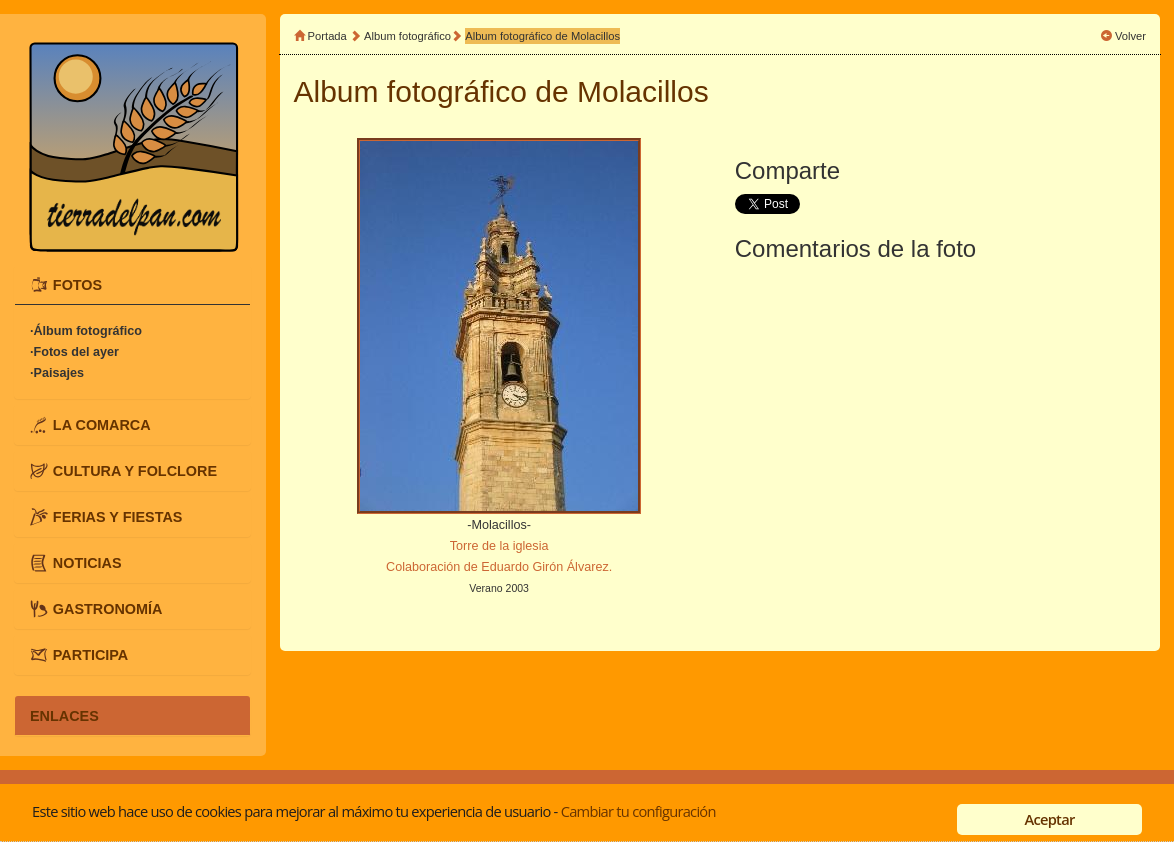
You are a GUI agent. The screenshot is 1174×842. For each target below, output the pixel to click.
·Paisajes (57, 373)
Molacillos (643, 91)
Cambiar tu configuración (638, 811)
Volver (1130, 36)
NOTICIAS (87, 562)
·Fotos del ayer (74, 352)
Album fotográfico (407, 36)
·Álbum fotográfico (86, 331)
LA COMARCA (102, 424)
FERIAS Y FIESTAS (118, 516)
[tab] (132, 285)
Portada (327, 36)
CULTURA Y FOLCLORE (135, 470)
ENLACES (64, 715)
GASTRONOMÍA (108, 608)
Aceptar (1049, 819)
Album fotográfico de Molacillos (542, 36)
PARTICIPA (90, 654)
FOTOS (77, 285)
